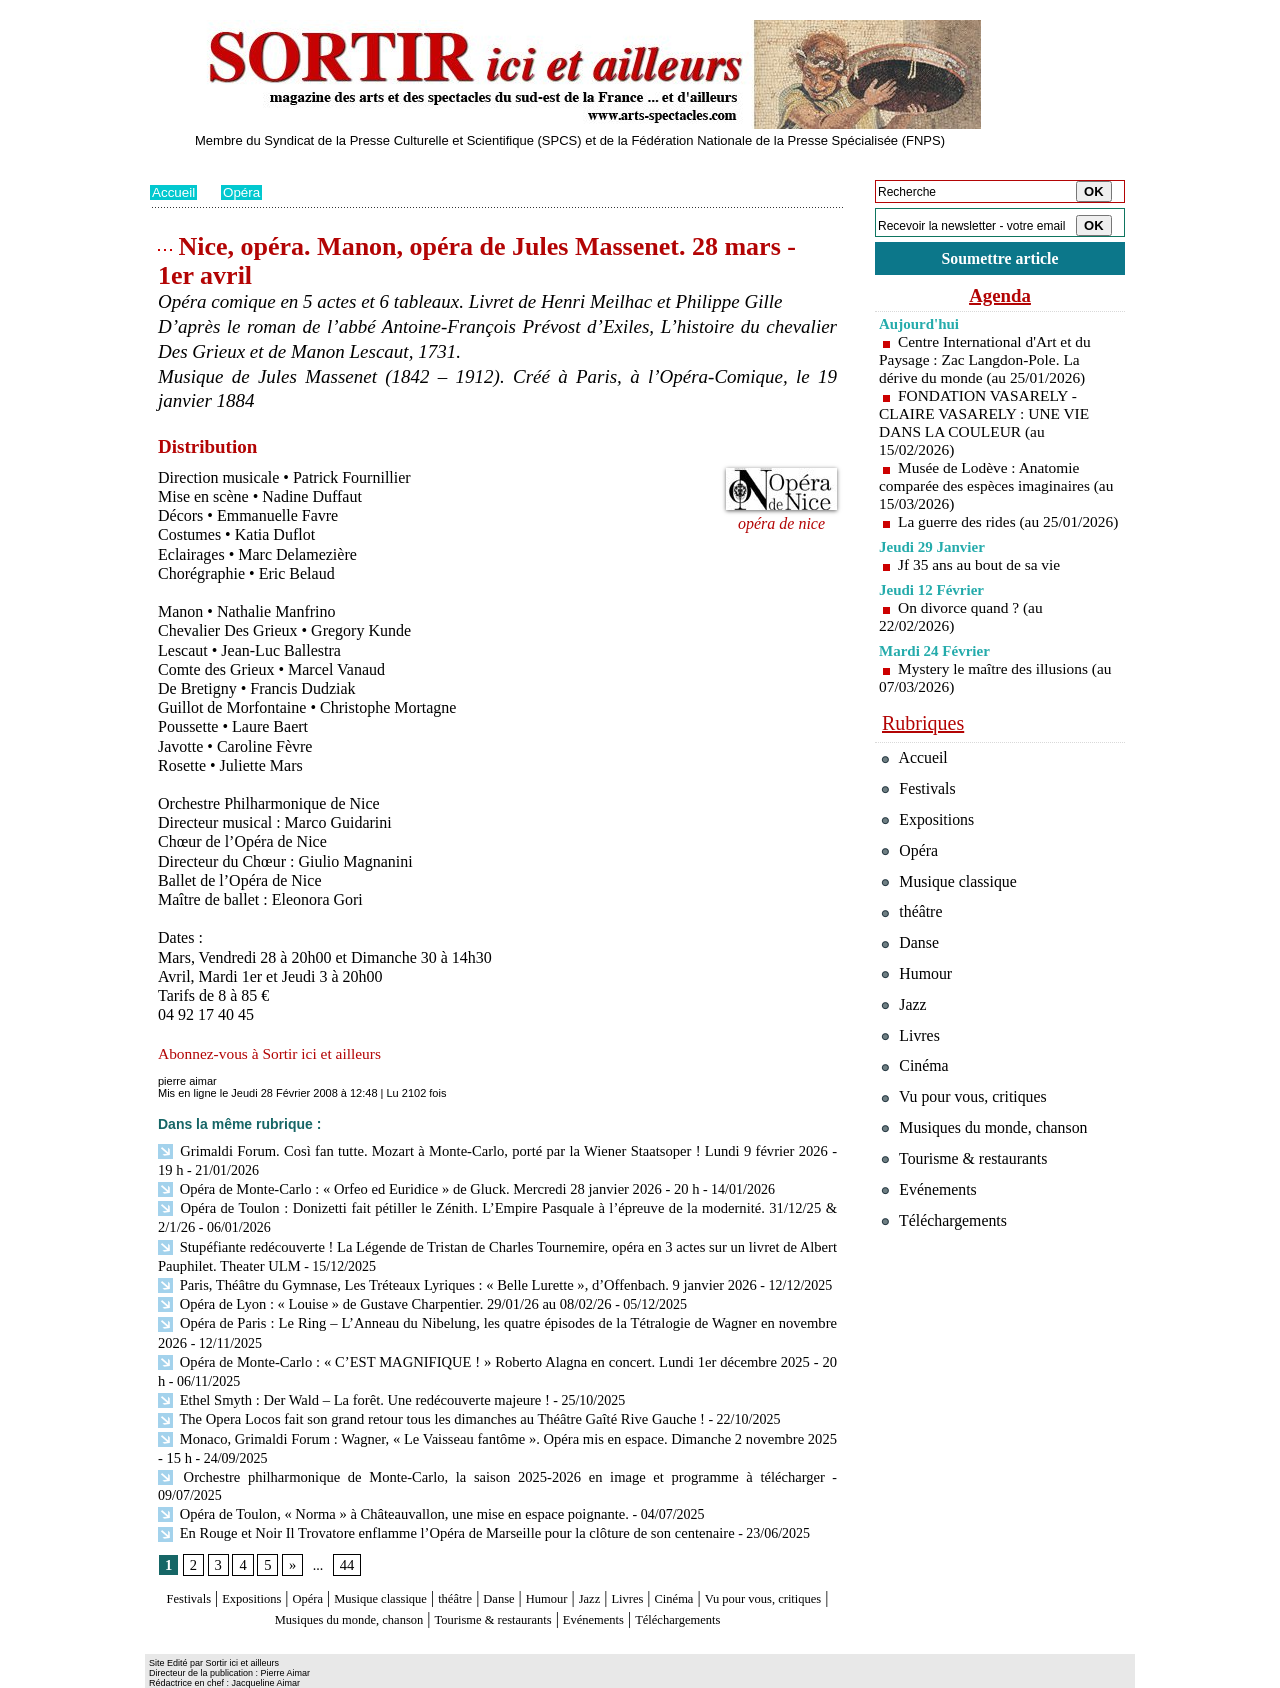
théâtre (517, 1562)
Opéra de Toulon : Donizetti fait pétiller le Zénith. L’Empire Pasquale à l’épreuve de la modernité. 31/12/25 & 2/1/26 (497, 1204)
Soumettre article (1000, 259)
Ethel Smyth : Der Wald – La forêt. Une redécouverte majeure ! (346, 1387)
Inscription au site (343, 1674)
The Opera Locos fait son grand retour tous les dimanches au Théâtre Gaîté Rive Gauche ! (421, 1405)
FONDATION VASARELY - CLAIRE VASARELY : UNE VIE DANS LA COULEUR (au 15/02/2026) (988, 425)
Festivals (188, 1562)
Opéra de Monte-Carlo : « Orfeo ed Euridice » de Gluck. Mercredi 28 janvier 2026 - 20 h (418, 1186)
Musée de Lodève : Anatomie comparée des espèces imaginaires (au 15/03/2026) (988, 488)
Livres (724, 1562)
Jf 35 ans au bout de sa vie (982, 585)
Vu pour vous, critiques (970, 1154)
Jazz (679, 1562)
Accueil (174, 192)
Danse (569, 1562)
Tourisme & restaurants (619, 1581)
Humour (627, 1562)
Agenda (1000, 298)
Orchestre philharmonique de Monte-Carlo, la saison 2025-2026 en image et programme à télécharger (454, 1460)
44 (345, 1529)
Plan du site (177, 1674)
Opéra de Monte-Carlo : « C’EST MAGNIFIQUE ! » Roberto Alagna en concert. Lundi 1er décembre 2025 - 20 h (493, 1350)
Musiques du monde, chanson (438, 1581)
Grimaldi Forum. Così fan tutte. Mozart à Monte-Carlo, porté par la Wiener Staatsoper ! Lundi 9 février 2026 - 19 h (493, 1150)
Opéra (244, 192)
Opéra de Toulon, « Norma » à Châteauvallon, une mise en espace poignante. (386, 1478)
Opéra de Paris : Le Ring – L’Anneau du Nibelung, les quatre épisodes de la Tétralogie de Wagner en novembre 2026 (497, 1314)
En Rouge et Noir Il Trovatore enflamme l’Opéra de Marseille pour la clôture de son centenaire (435, 1497)
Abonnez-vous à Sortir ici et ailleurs (274, 1053)
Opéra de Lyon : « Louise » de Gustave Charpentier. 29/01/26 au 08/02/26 (376, 1296)
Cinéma (781, 1562)
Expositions (266, 1562)
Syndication (263, 1674)
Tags (406, 1674)
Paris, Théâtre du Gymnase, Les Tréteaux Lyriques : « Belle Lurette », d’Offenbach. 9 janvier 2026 (446, 1277)
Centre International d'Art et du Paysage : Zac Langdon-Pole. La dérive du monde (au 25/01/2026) (988, 362)
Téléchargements (497, 1600)
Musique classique (424, 1562)
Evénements (744, 1581)
